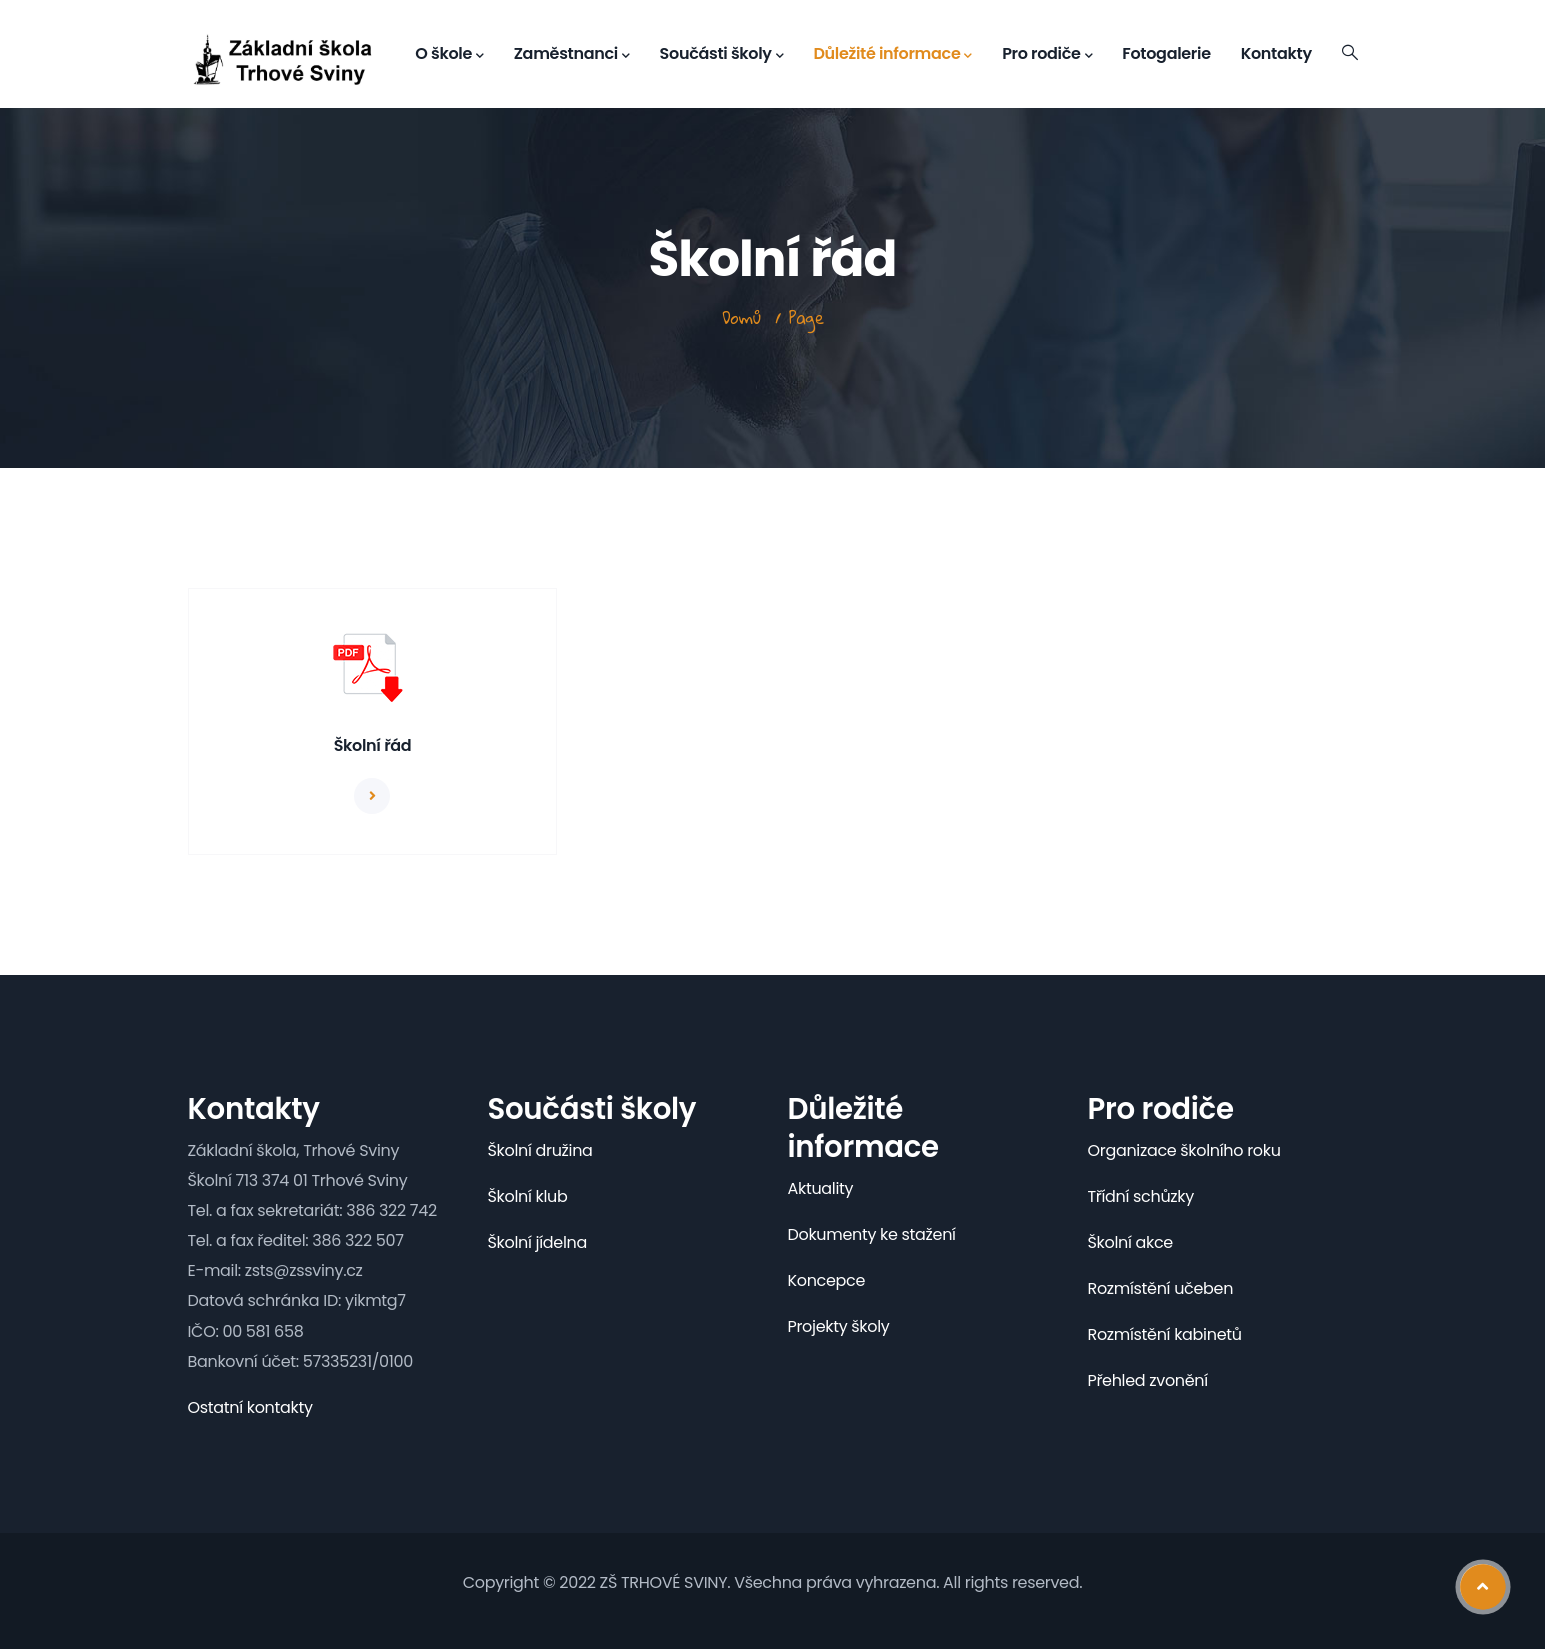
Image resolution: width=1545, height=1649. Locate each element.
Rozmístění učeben (1161, 1288)
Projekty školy (839, 1326)
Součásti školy (722, 54)
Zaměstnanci (572, 54)
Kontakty (1276, 53)
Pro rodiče (1047, 54)
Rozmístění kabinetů (1165, 1334)
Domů (741, 317)
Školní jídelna (537, 1242)
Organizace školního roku (1184, 1150)
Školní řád (373, 745)
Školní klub (528, 1196)
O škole (449, 54)
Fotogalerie (1166, 53)
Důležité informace (892, 54)
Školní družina (540, 1150)
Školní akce (1130, 1242)
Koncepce (827, 1280)
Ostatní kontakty (250, 1407)
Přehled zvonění (1148, 1380)
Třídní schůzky (1141, 1196)
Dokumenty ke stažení (872, 1234)
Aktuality (821, 1188)
